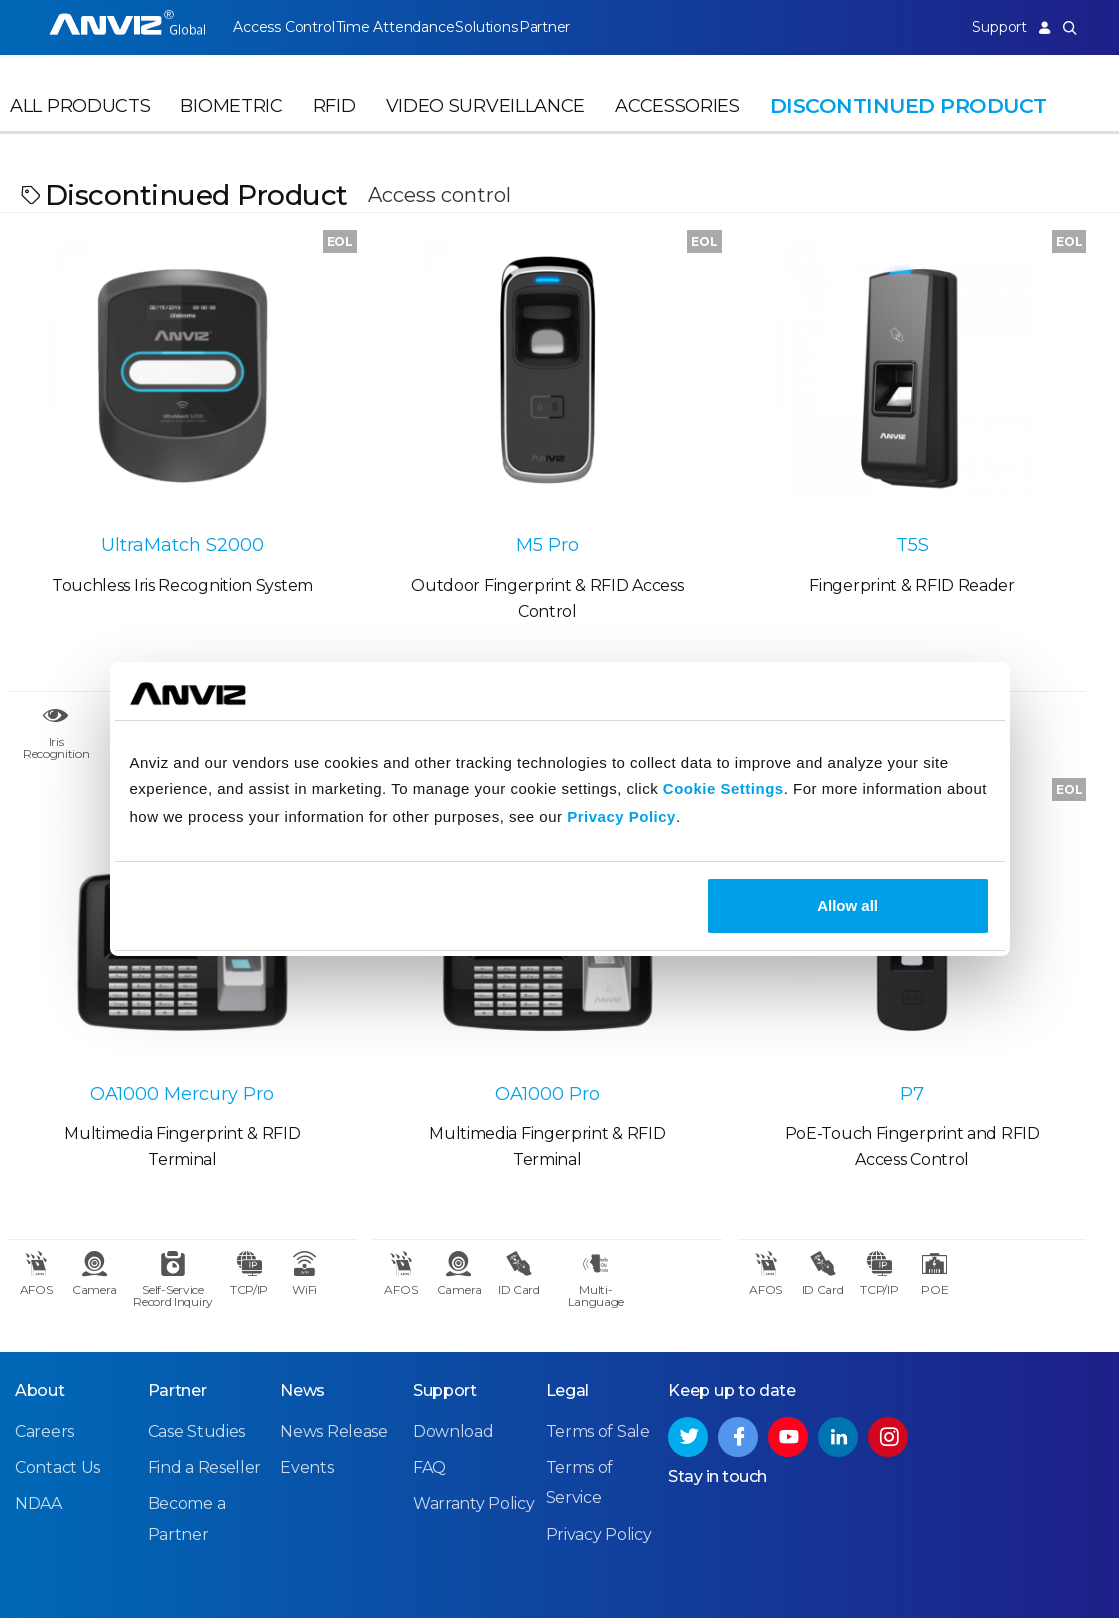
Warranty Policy (474, 1364)
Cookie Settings (723, 788)
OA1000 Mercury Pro (979, 471)
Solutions (510, 27)
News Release (333, 1292)
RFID (334, 126)
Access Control (283, 27)
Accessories (677, 126)
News (302, 1251)
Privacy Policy (621, 816)
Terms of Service (829, 1567)
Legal (568, 1251)
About (40, 1251)
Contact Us (57, 1328)
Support (987, 27)
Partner (581, 27)
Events (306, 1328)
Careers (44, 1292)
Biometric (231, 126)
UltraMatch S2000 (139, 471)
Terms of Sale (598, 1292)
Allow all (847, 905)
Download (453, 1292)
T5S (699, 471)
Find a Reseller (205, 1328)
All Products (80, 126)
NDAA (38, 1364)
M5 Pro (419, 471)
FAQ (429, 1328)
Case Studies (196, 1292)
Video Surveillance (486, 126)
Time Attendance (407, 27)
